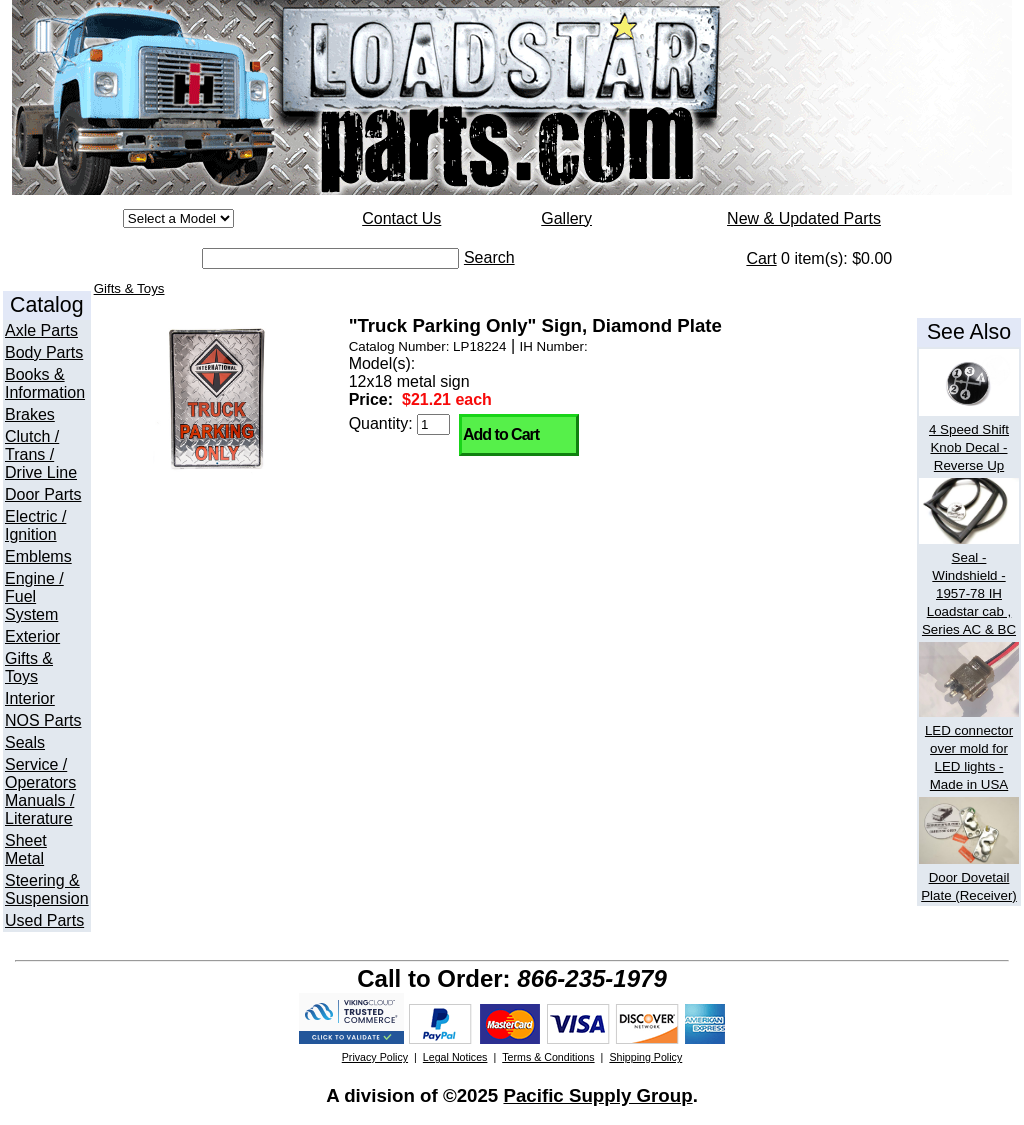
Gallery (566, 218)
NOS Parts (43, 720)
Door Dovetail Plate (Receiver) (969, 877)
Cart (761, 258)
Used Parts (44, 920)
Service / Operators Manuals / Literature (40, 791)
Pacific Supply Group (597, 1095)
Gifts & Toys (29, 667)
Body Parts (44, 352)
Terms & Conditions (548, 1057)
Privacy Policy (375, 1057)
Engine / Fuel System (34, 596)
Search (489, 257)
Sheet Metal (26, 849)
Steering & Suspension (47, 889)
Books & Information (45, 383)
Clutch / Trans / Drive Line (41, 454)
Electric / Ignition (35, 525)
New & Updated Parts (804, 218)
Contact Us (401, 218)
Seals (25, 742)
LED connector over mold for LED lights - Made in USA (969, 748)
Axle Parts (41, 330)
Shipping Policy (645, 1057)
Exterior (32, 636)
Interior (30, 698)
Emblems (38, 556)
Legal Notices (455, 1057)
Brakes (30, 414)
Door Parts (43, 494)
